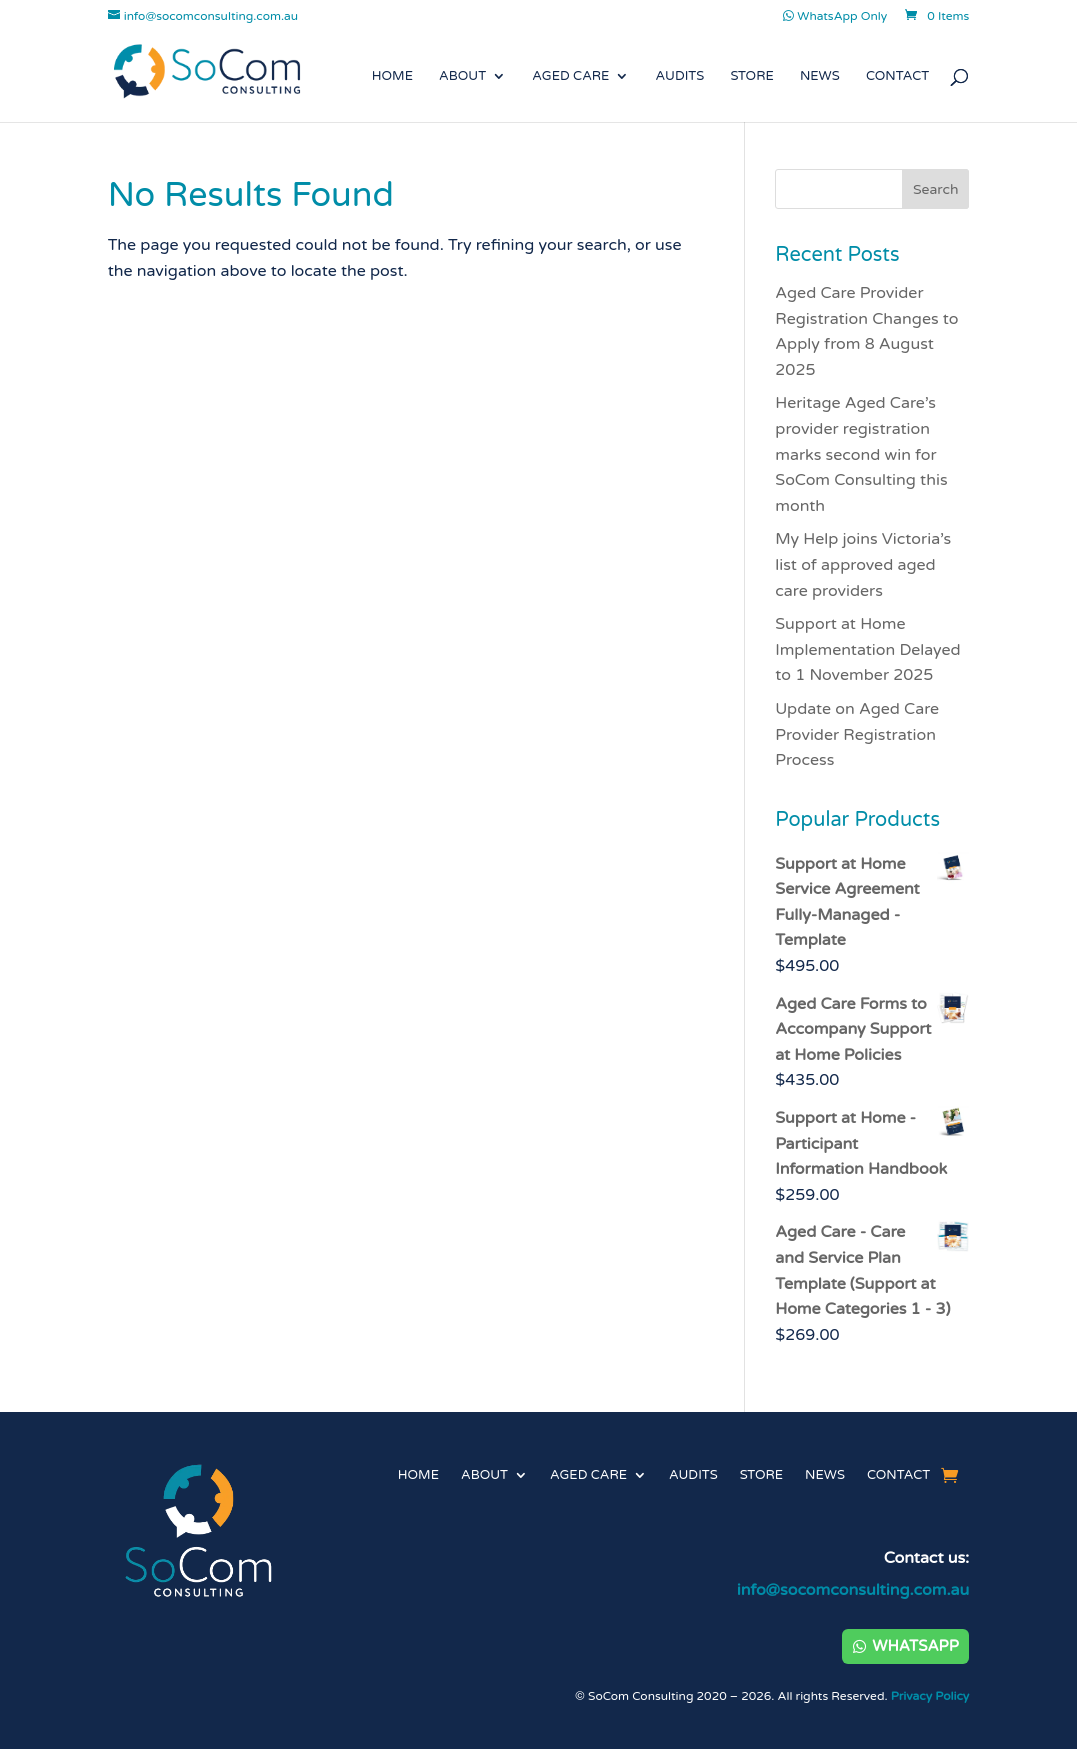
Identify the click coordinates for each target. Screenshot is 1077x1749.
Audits (680, 76)
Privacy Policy (930, 1696)
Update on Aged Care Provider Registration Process (857, 734)
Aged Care (570, 76)
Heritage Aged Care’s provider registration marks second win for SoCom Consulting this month (861, 454)
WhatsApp (915, 1646)
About (462, 76)
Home (392, 76)
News (820, 76)
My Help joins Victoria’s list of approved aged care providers (863, 564)
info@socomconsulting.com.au (853, 1590)
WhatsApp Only (835, 16)
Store (751, 76)
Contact (897, 76)
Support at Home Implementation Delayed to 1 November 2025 (867, 649)
